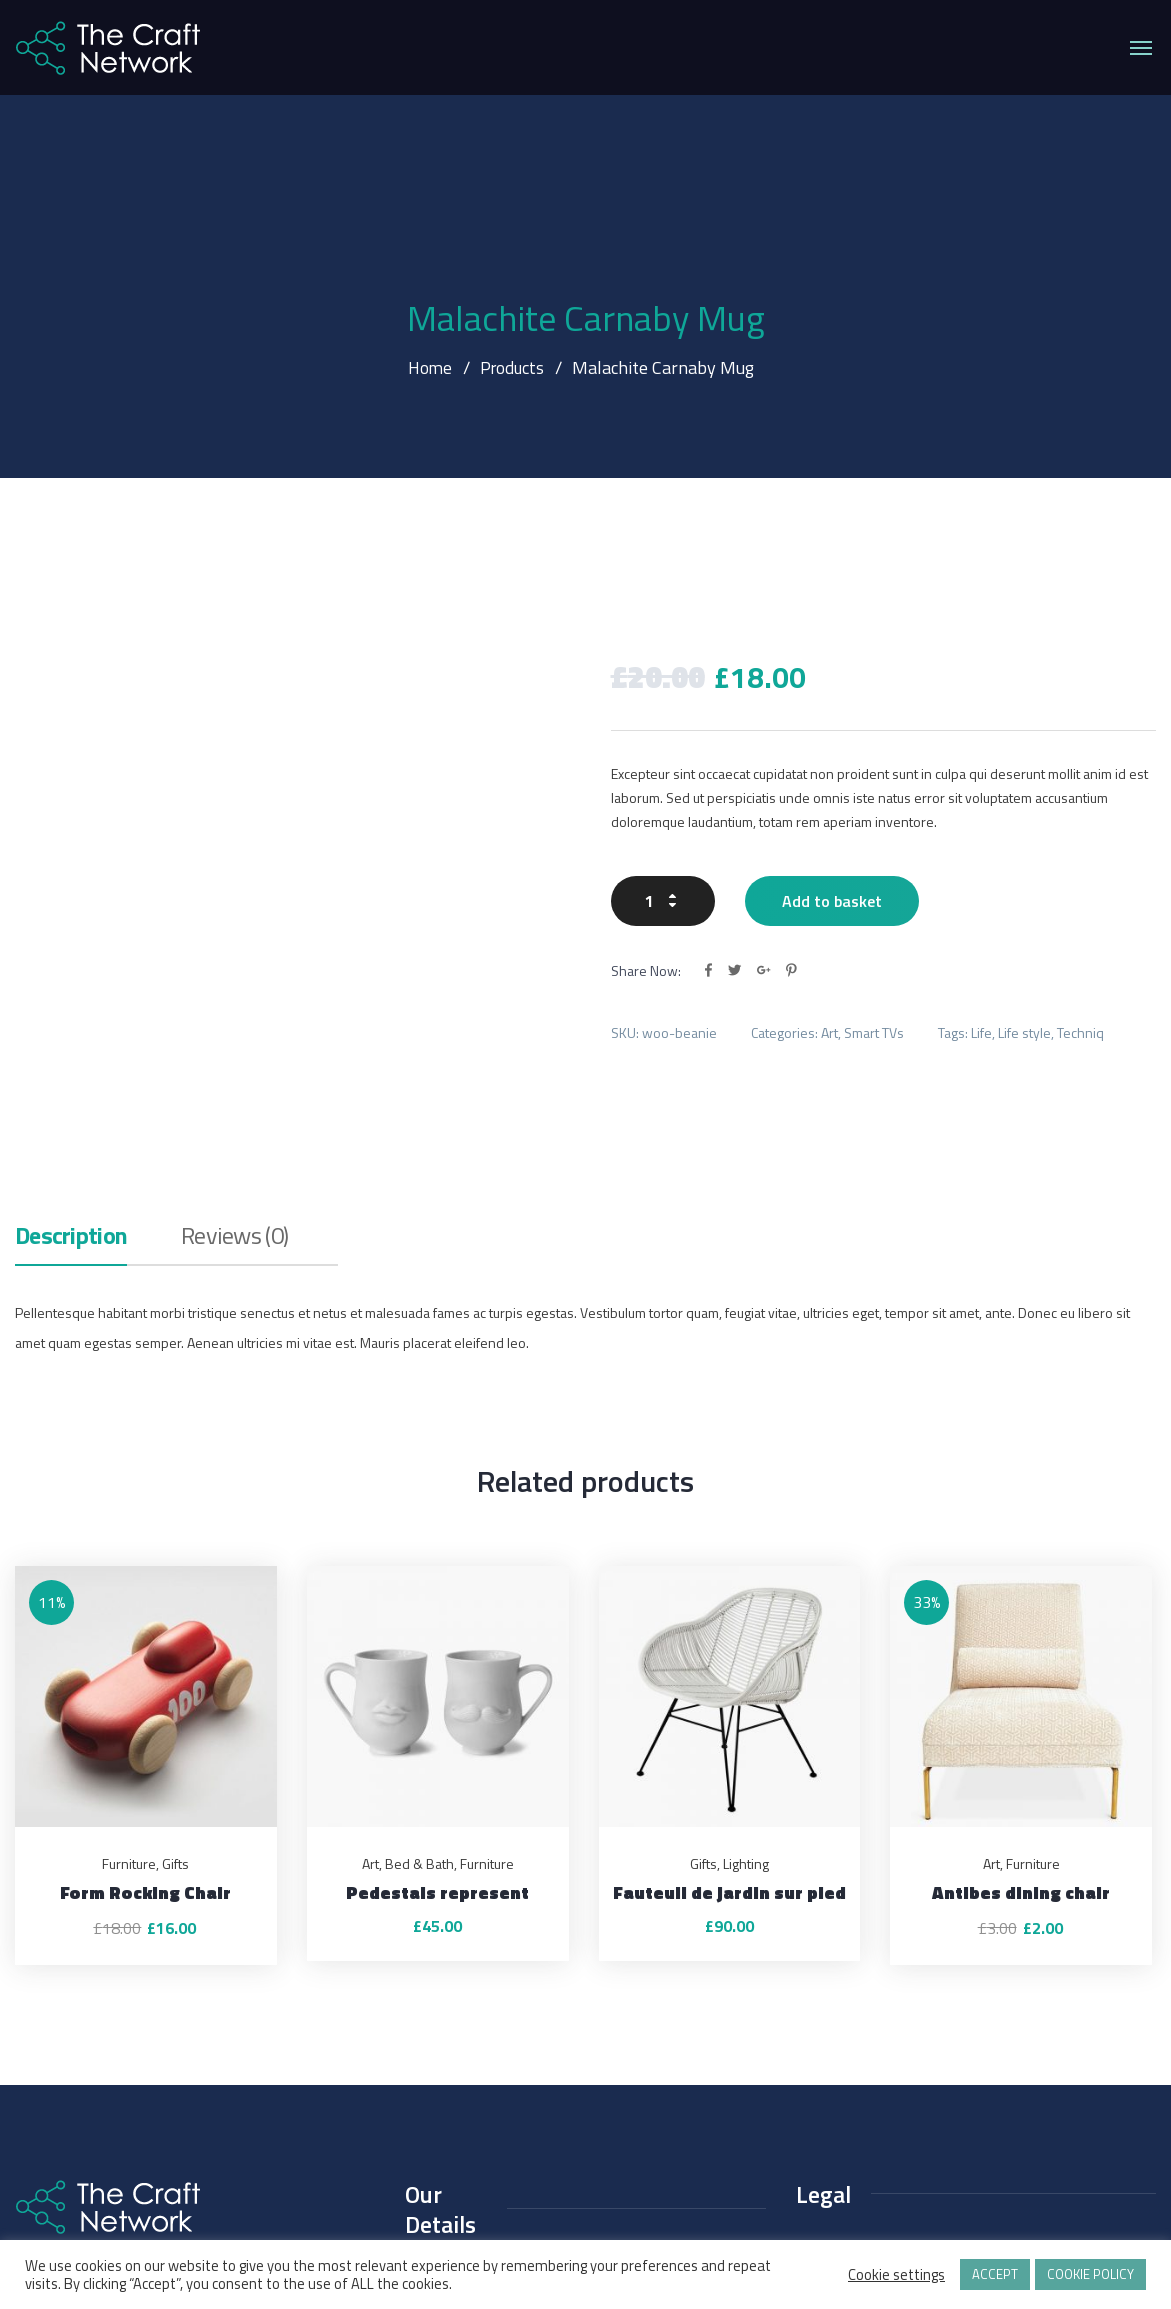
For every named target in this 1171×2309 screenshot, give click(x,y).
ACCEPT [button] (995, 2274)
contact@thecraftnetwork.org (507, 2160)
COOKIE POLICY (1090, 2274)
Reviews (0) (234, 1078)
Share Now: (646, 908)
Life (981, 970)
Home (428, 367)
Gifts (175, 1703)
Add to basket (832, 839)
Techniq (1080, 970)
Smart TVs (874, 970)
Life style (1024, 970)
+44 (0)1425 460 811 (479, 2121)
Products (512, 367)
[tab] (71, 1083)
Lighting (746, 1703)
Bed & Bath (419, 1703)
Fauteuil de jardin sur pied (729, 1732)
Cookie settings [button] (896, 2275)
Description (71, 1078)
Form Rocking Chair (145, 1732)
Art (829, 970)
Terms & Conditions (854, 2130)
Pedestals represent (437, 1732)
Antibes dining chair (1021, 1732)
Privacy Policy (836, 2091)
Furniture (129, 1703)
